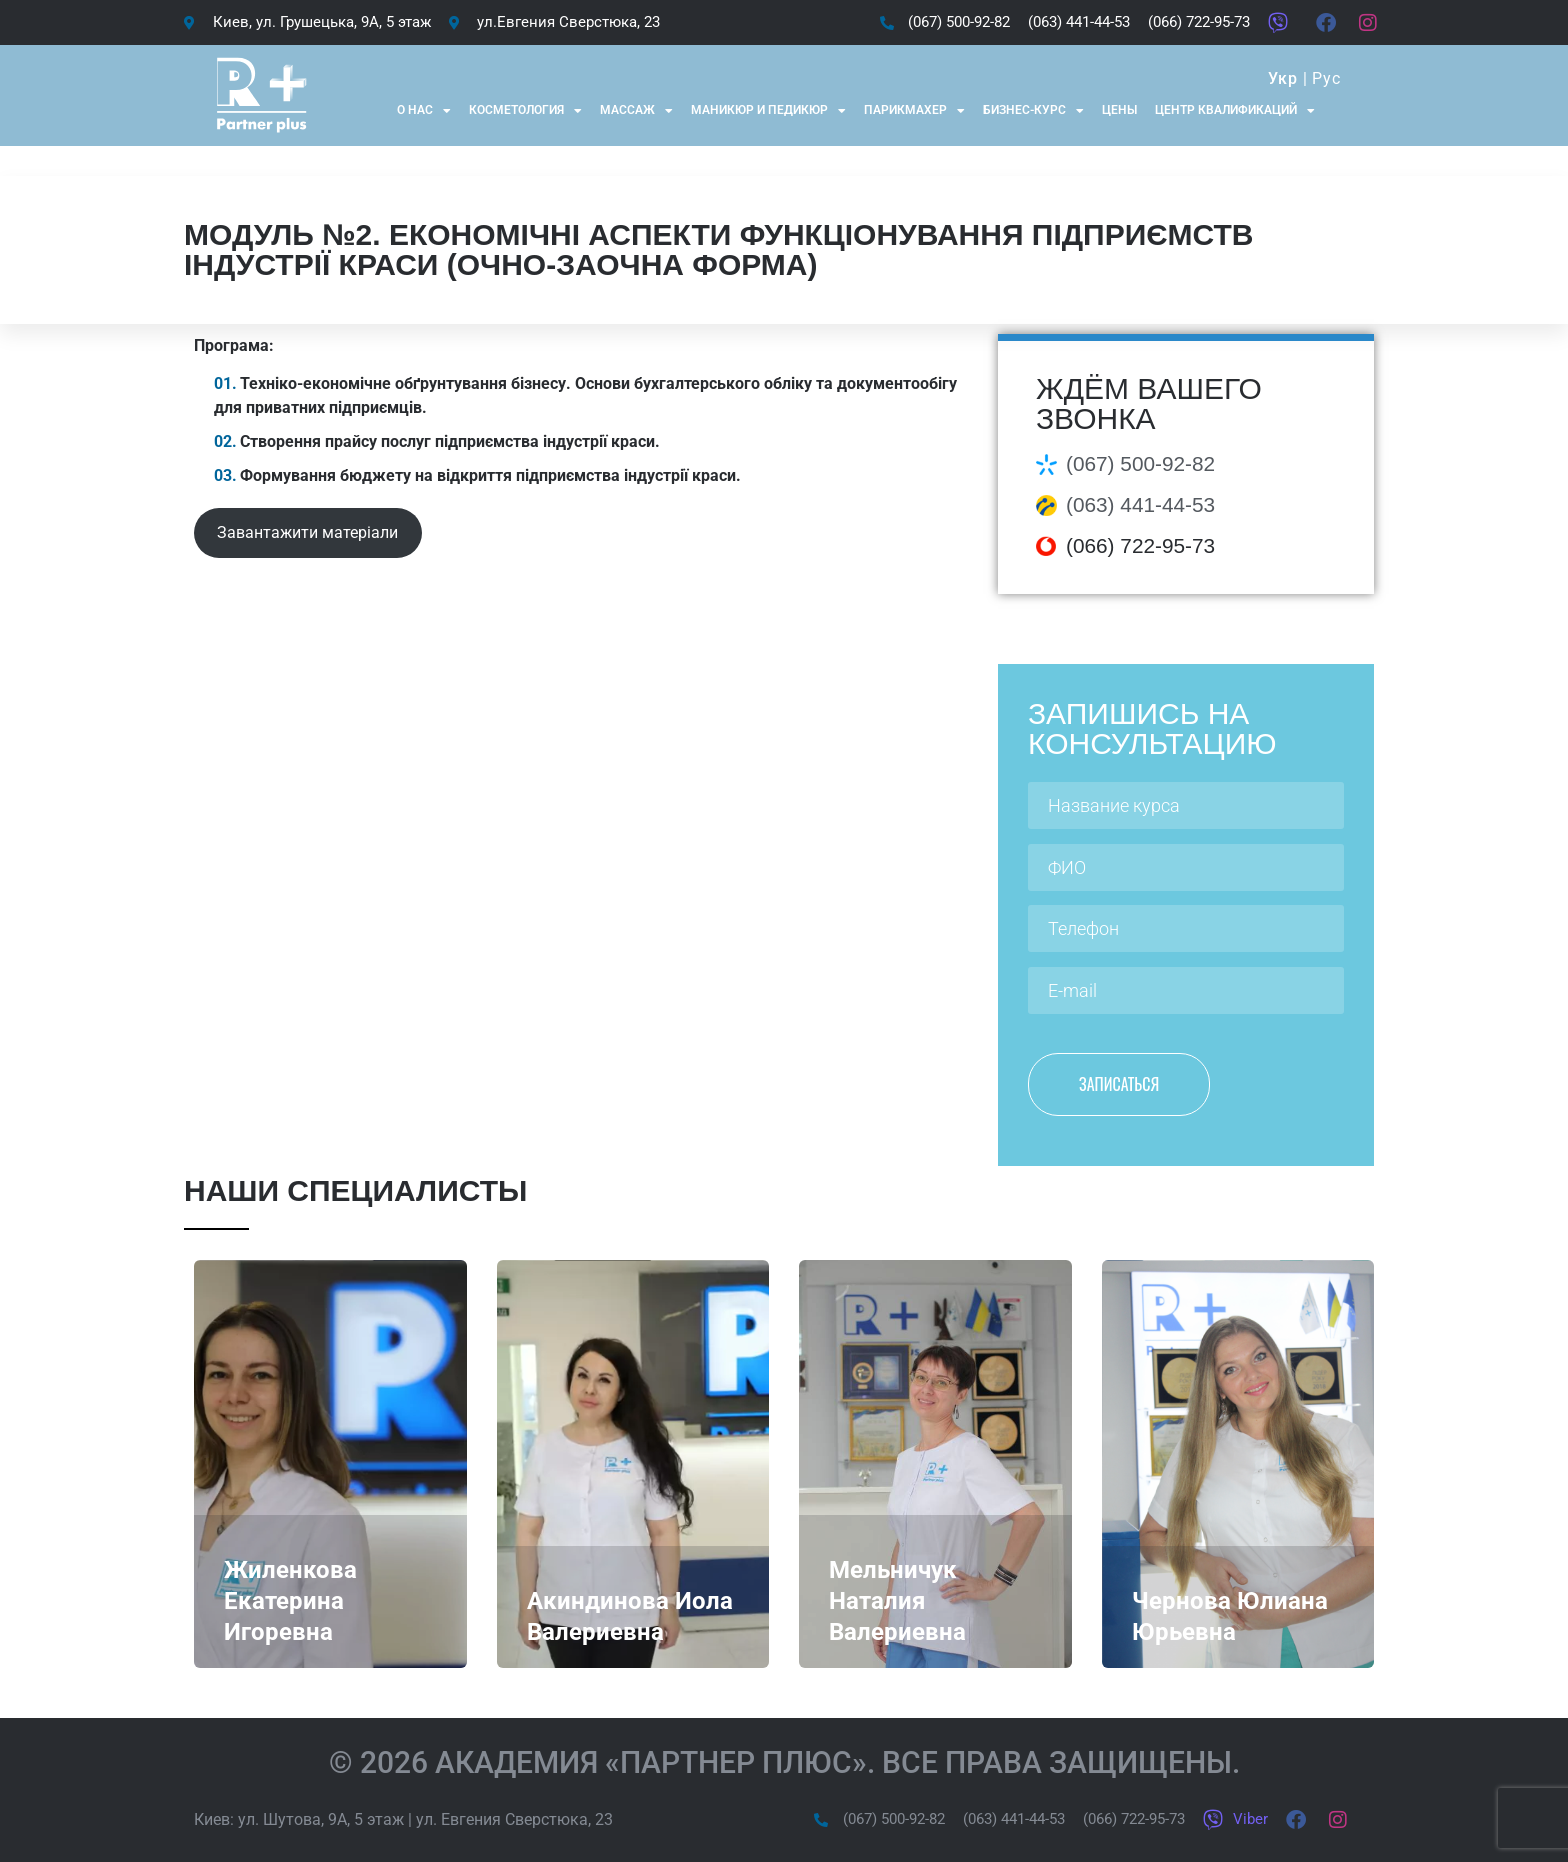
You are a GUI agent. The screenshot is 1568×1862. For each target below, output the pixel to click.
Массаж (636, 111)
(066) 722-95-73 (1140, 545)
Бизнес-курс (1033, 111)
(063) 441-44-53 (1140, 504)
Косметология (525, 111)
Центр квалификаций (1235, 111)
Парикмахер (914, 111)
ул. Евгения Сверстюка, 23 (514, 1819)
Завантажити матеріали (307, 532)
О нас (424, 111)
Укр (1282, 78)
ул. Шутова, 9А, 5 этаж (321, 1819)
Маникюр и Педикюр (768, 111)
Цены (1119, 110)
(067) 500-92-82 (1140, 463)
